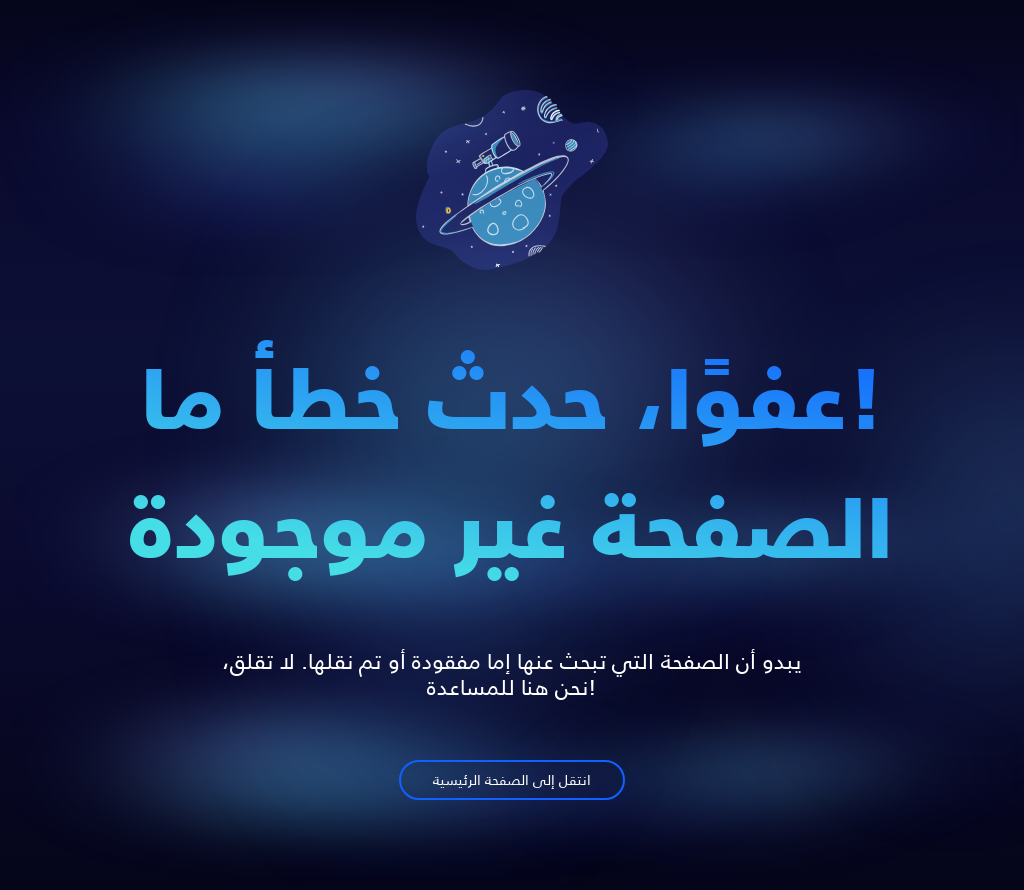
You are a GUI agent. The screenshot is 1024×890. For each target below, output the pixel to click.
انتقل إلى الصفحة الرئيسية (512, 782)
